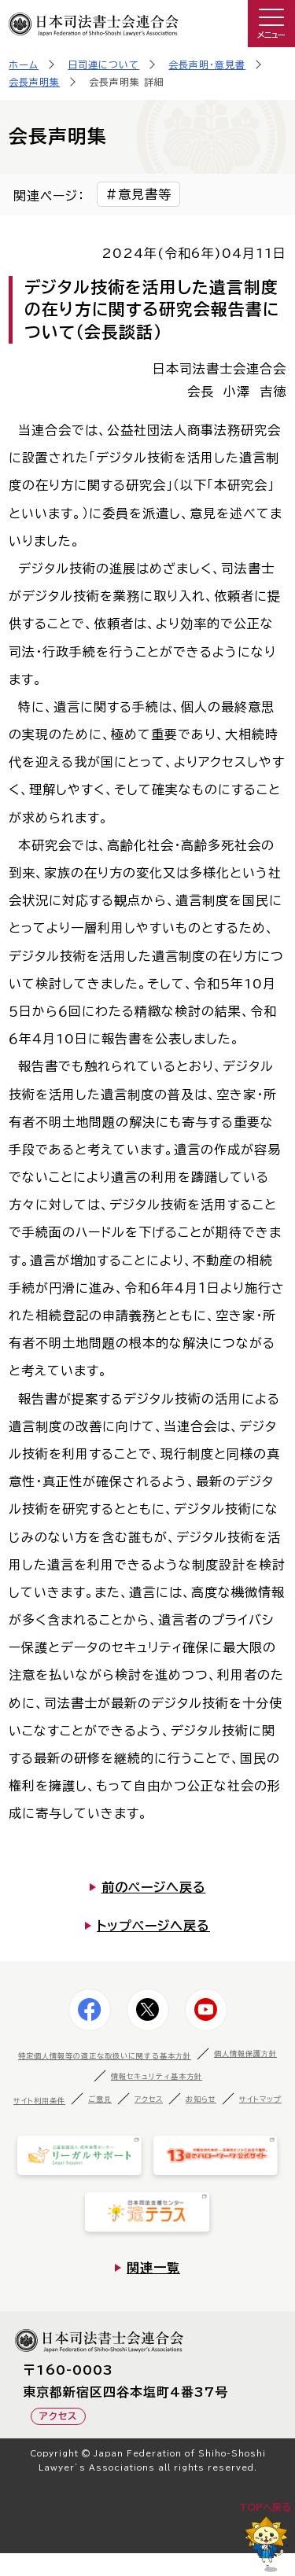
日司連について (103, 64)
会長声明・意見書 (206, 64)
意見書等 (144, 194)
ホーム (24, 64)
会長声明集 (34, 81)
